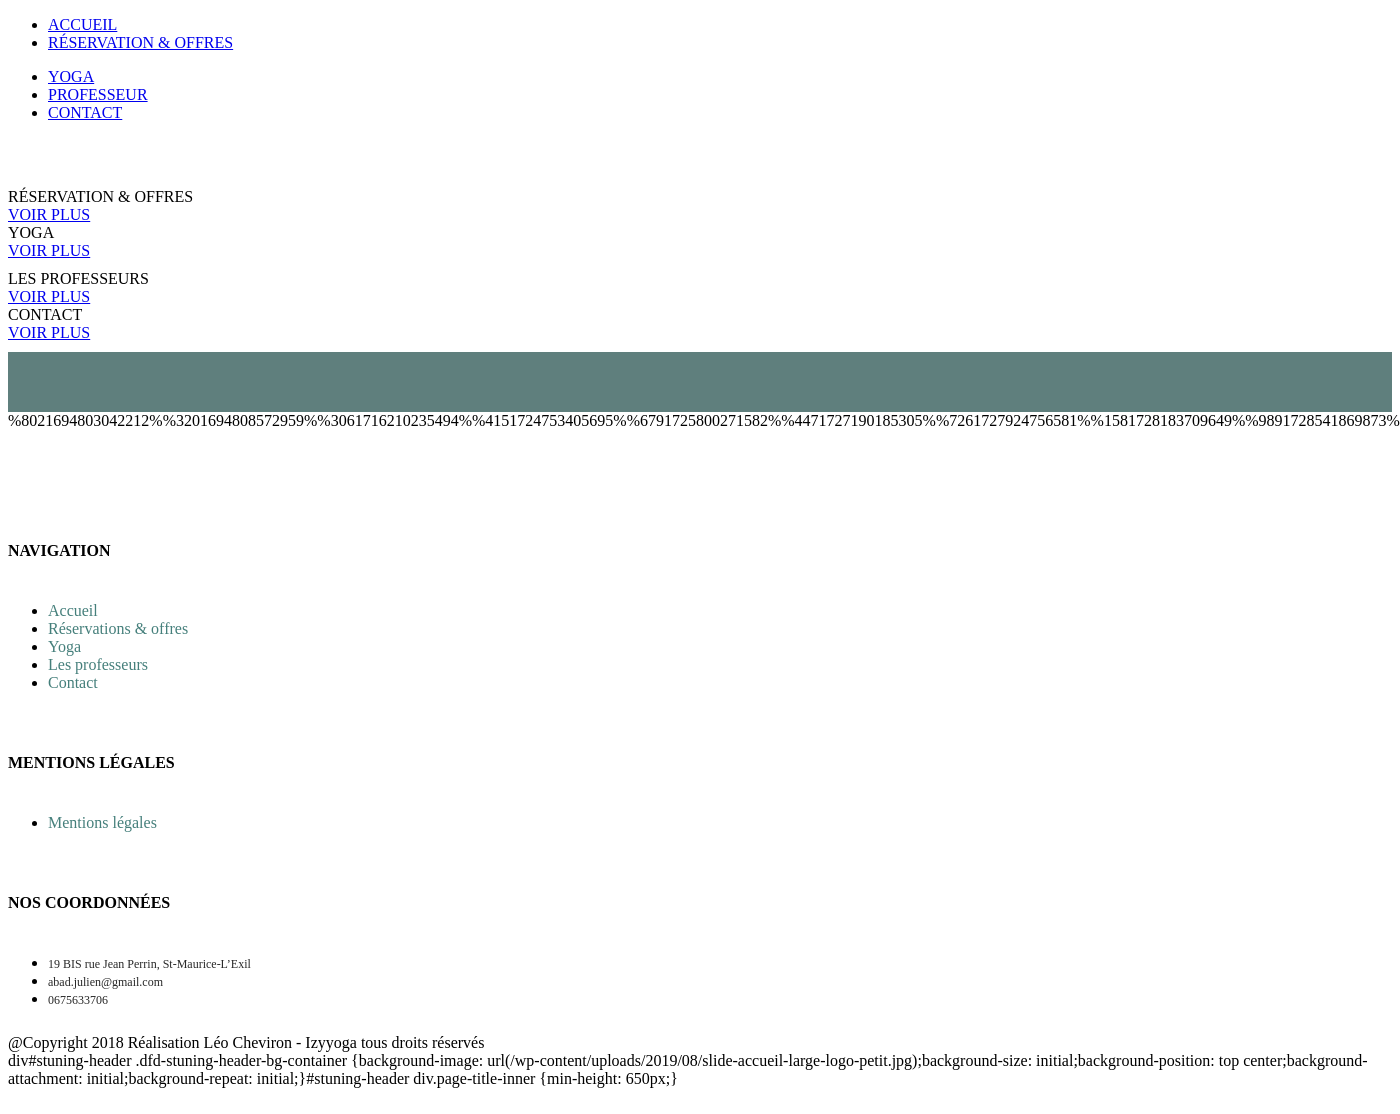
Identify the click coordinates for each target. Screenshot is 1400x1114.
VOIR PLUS (49, 214)
